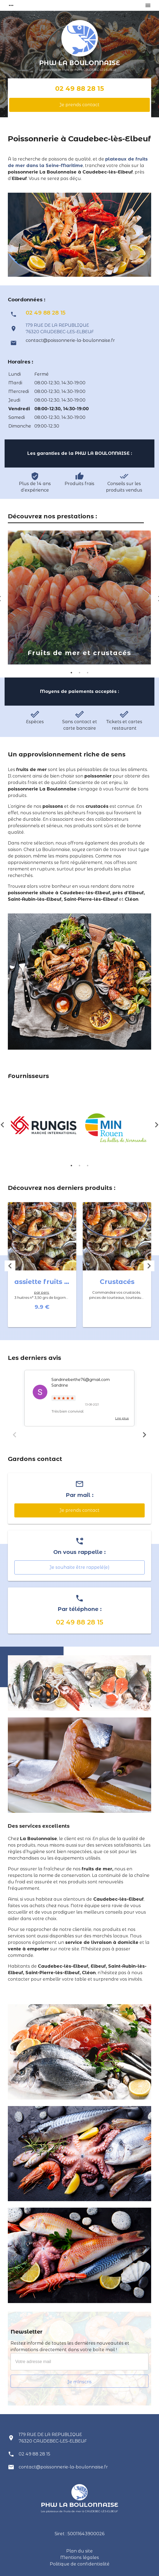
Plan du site (79, 2551)
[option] (79, 598)
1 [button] (71, 672)
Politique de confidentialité (80, 2564)
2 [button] (79, 672)
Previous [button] (10, 1265)
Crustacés (117, 1282)
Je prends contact (79, 104)
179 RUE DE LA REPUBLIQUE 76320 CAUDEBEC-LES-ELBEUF (53, 2438)
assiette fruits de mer (51, 1282)
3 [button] (87, 672)
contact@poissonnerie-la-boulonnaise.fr (70, 340)
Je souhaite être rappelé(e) (79, 1567)
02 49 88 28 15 (79, 88)
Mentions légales (79, 2557)
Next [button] (149, 1265)
